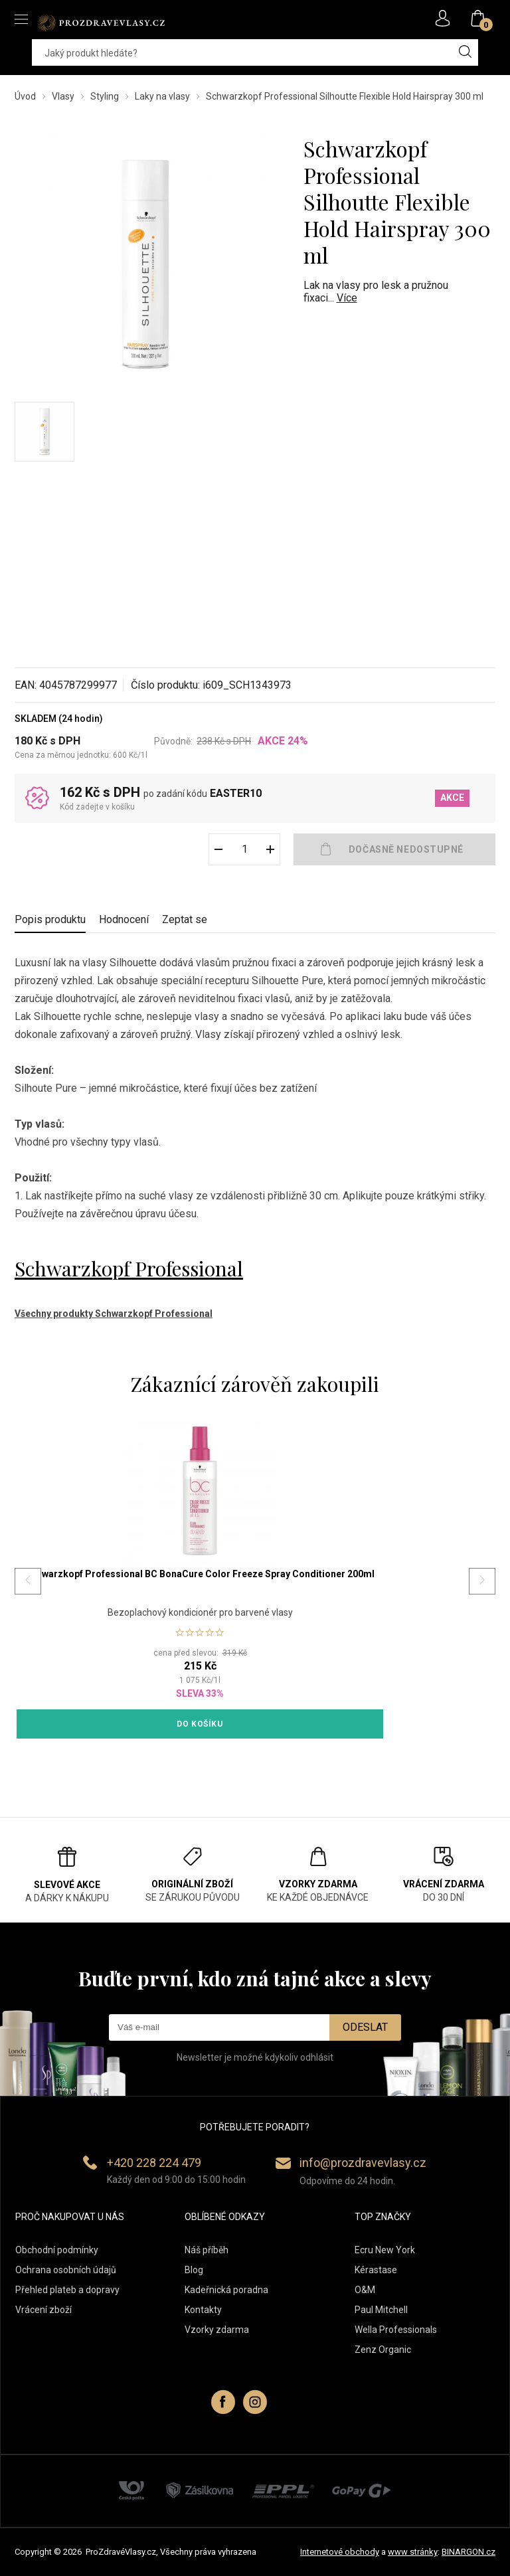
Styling (104, 96)
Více (347, 298)
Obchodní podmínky (56, 2250)
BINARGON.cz (468, 2552)
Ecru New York (385, 2250)
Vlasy (63, 96)
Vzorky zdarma (217, 2329)
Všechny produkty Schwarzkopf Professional (113, 1313)
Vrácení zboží (43, 2309)
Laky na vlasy (162, 96)
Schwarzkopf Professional (129, 1268)
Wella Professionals (396, 2329)
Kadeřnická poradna (226, 2289)
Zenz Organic (383, 2349)
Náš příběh (206, 2250)
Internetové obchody (339, 2552)
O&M (365, 2289)
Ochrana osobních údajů (65, 2270)
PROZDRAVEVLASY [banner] (101, 23)
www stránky (413, 2552)
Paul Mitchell (381, 2309)
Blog (194, 2270)
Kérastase (376, 2270)
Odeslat (365, 2027)
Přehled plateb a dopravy (67, 2289)
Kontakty (203, 2309)
